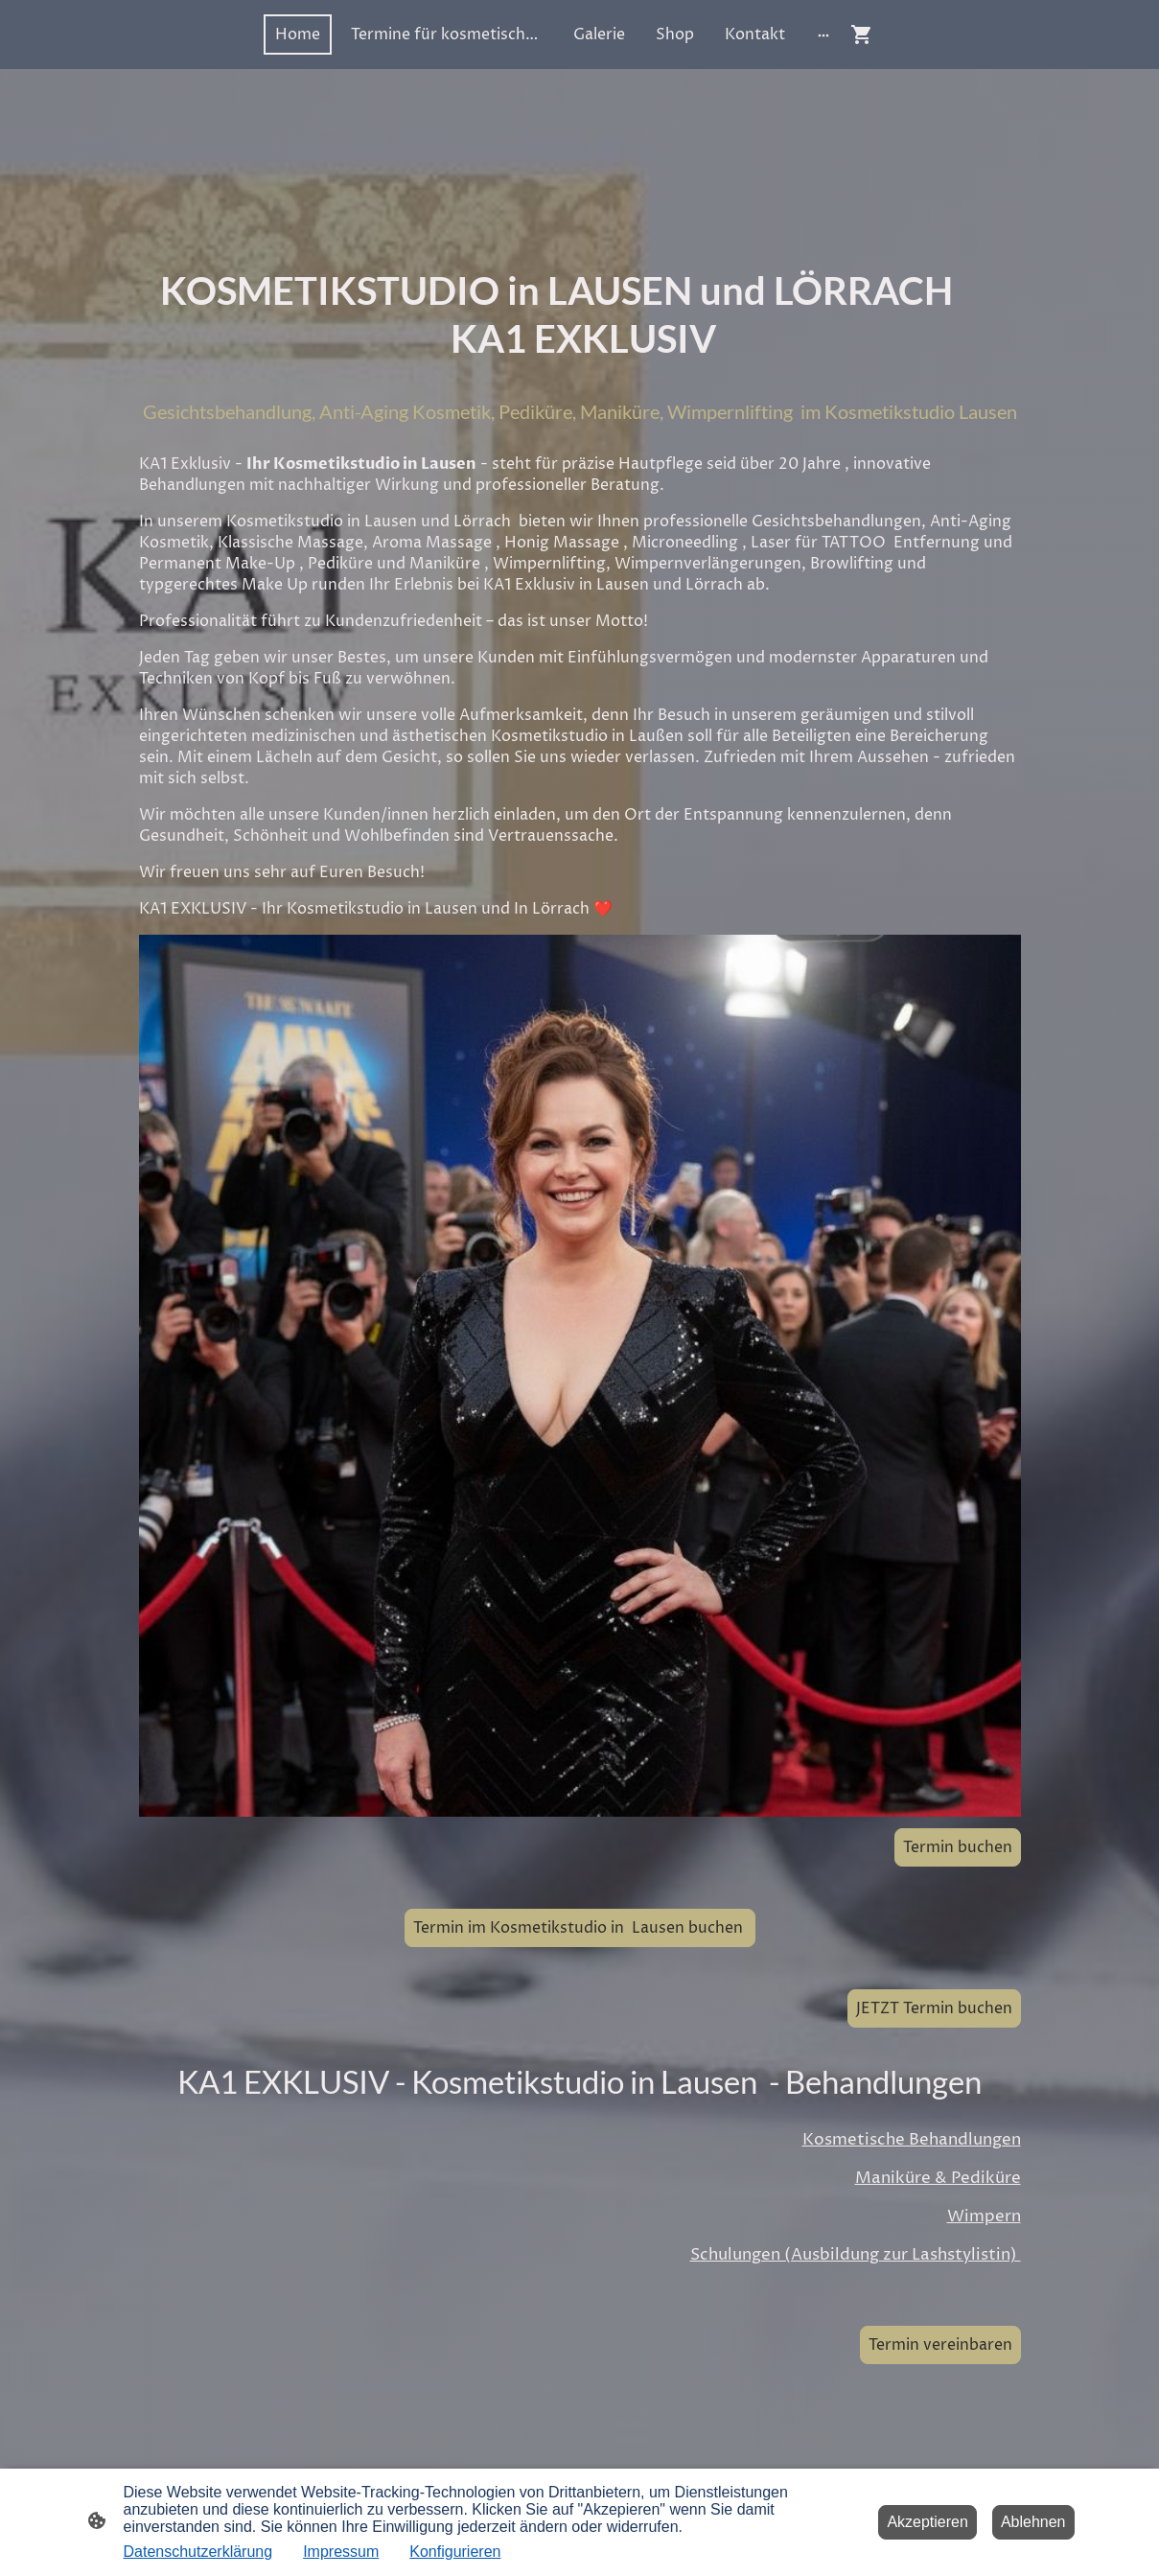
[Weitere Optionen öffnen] (823, 34)
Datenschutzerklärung (198, 2551)
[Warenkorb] (865, 34)
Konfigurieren (454, 2551)
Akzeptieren (927, 2522)
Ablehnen (1033, 2522)
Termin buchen (957, 1847)
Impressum (341, 2551)
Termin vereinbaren (940, 2345)
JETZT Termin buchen (934, 2008)
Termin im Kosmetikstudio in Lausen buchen (580, 1927)
